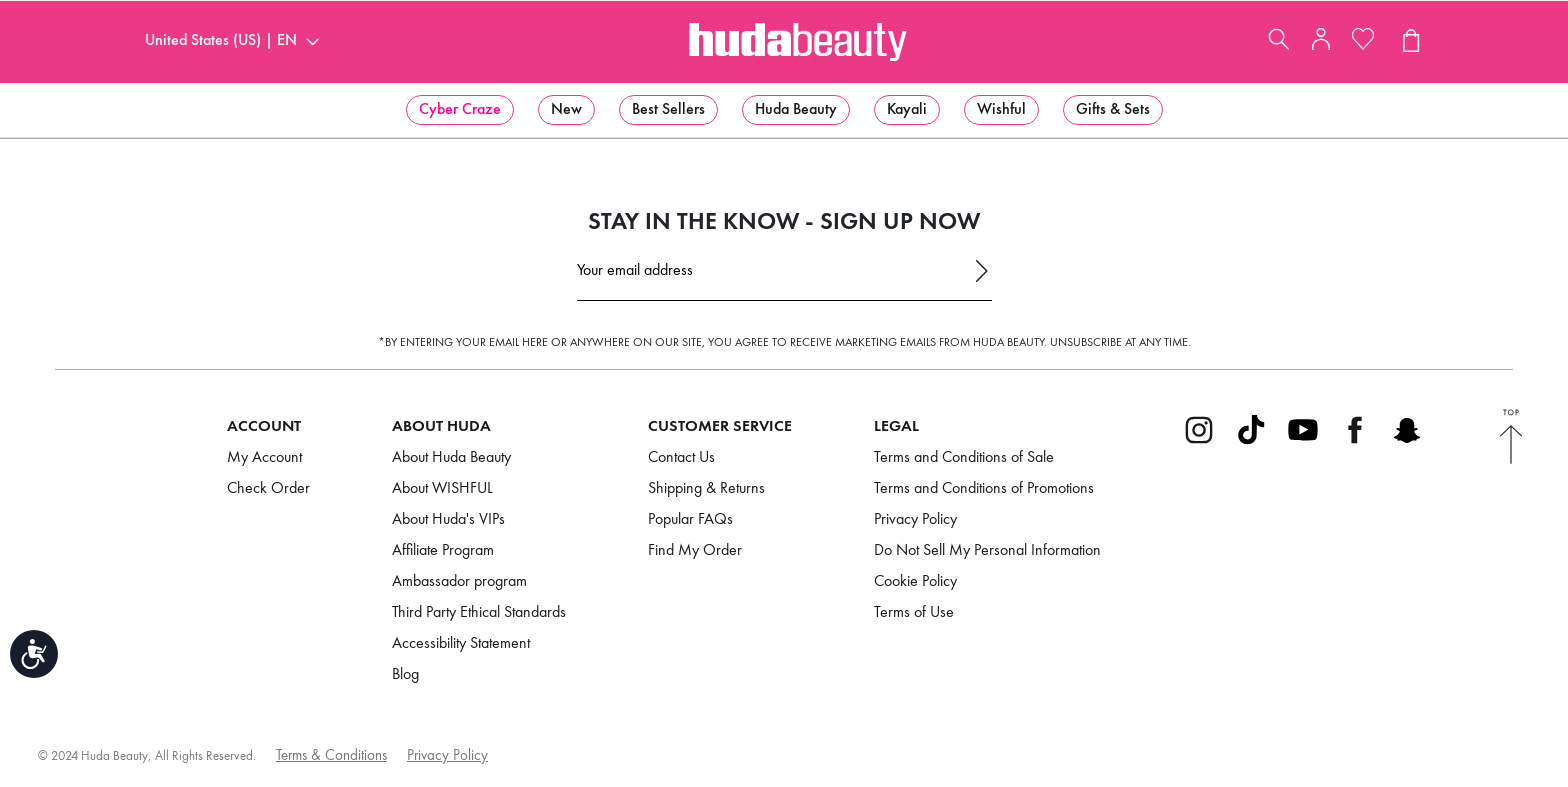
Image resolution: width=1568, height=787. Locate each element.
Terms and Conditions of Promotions (984, 489)
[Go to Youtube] (1303, 442)
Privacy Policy (915, 520)
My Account (264, 458)
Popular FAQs (690, 520)
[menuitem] (460, 110)
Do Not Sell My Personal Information (987, 551)
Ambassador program (459, 582)
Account (264, 426)
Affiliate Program (443, 551)
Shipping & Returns (706, 489)
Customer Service (720, 426)
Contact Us (681, 458)
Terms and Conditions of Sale (964, 458)
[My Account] (1321, 46)
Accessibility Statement (461, 644)
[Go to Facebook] (1355, 442)
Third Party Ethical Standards (479, 613)
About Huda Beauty (451, 458)
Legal (896, 426)
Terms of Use (914, 613)
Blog (405, 675)
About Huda (441, 426)
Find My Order (695, 551)
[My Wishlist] (1363, 42)
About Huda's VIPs (448, 520)
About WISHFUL (442, 489)
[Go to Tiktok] (1251, 442)
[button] (460, 110)
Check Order (268, 489)
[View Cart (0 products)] (1410, 42)
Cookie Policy (915, 582)
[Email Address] (784, 277)
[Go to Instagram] (1199, 442)
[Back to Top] (1511, 438)
